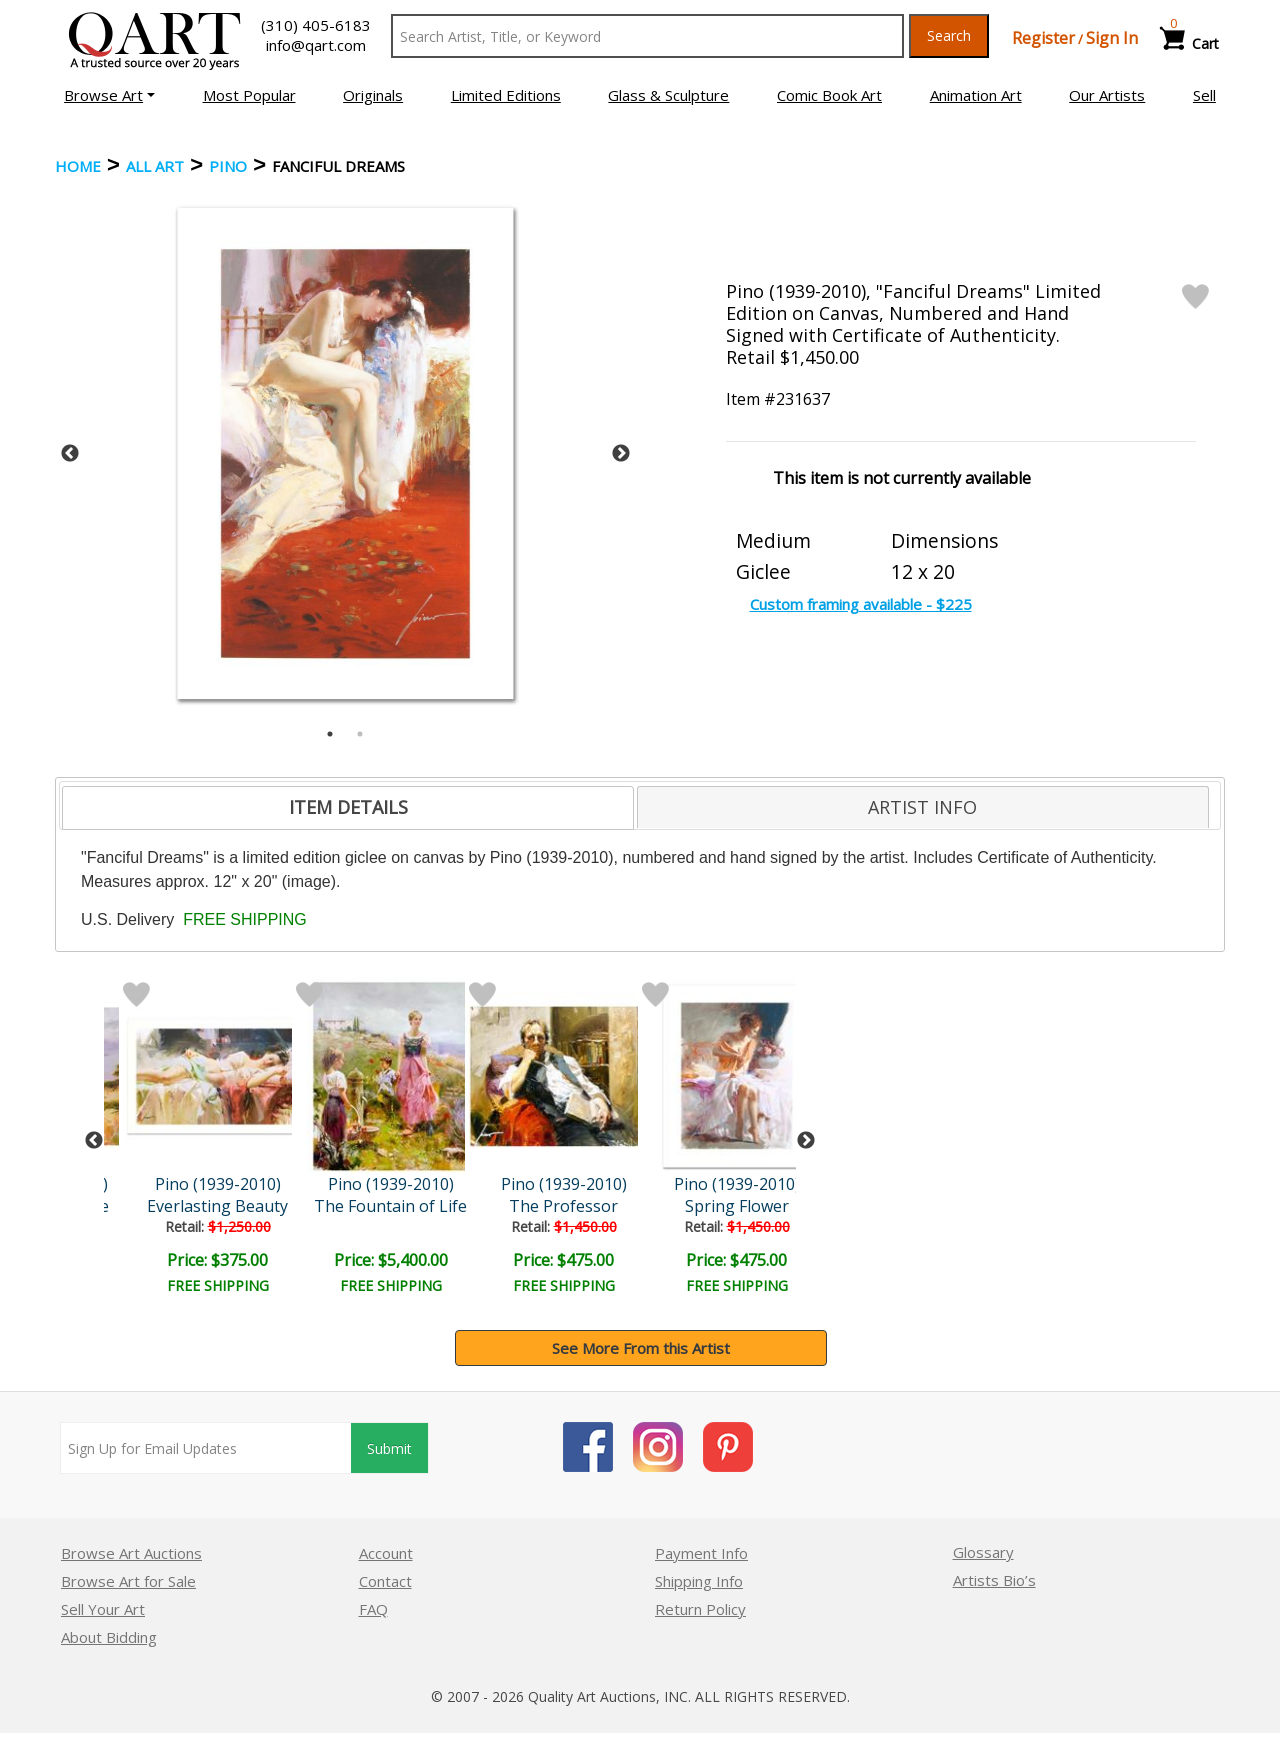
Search (949, 35)
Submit (389, 1448)
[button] (109, 95)
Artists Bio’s (994, 1580)
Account (386, 1553)
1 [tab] (330, 734)
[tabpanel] (345, 453)
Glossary (983, 1552)
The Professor (563, 1206)
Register (1043, 38)
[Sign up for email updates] (206, 1448)
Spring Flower (737, 1206)
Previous (70, 454)
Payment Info (701, 1553)
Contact (385, 1581)
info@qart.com (316, 45)
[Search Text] (647, 36)
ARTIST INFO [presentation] (922, 807)
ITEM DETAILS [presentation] (348, 807)
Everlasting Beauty (217, 1206)
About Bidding (109, 1637)
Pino (228, 166)
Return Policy (700, 1609)
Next (621, 454)
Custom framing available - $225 (861, 604)
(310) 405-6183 (316, 25)
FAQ (373, 1609)
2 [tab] (360, 734)
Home (78, 166)
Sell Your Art (103, 1609)
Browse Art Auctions (131, 1553)
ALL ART (155, 166)
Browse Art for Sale (128, 1581)
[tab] (348, 808)
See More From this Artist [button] (641, 1348)
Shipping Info (699, 1581)
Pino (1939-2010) (218, 1184)
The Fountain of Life (390, 1206)
